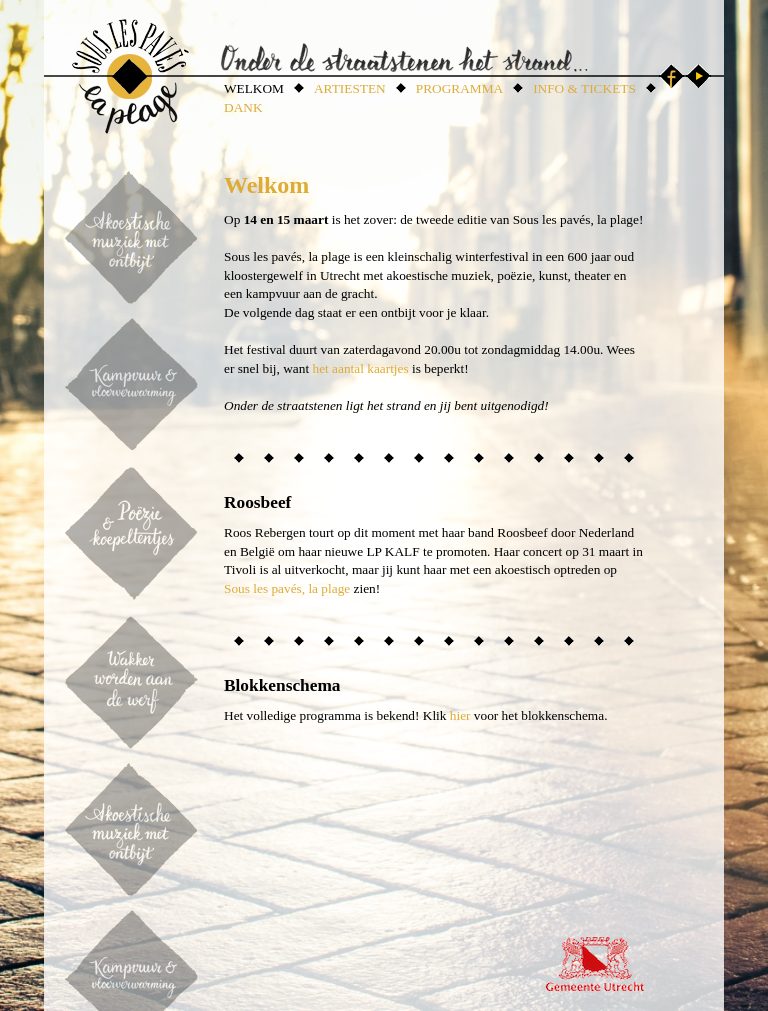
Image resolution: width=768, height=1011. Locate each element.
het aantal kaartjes (360, 368)
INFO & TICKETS (584, 88)
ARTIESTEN (350, 88)
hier (460, 715)
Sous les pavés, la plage (287, 588)
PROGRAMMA (459, 88)
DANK (243, 107)
